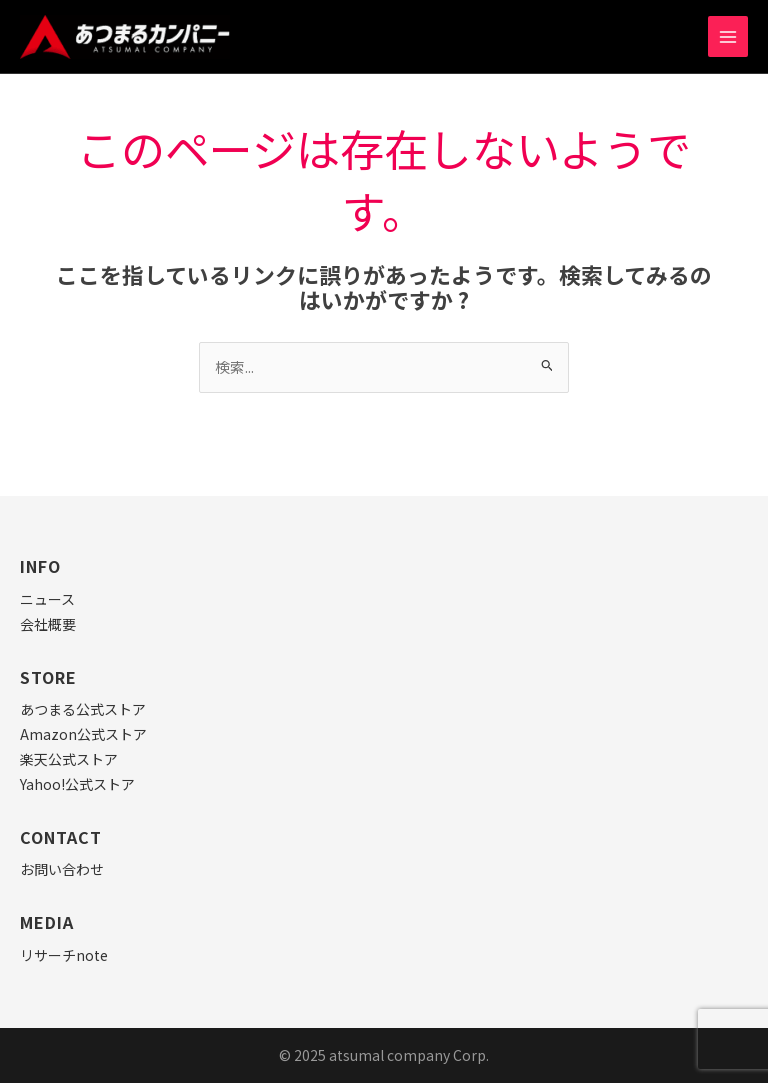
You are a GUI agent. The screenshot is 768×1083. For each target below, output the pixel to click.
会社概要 (48, 624)
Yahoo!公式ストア (77, 784)
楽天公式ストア (69, 759)
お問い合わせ (62, 869)
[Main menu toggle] (728, 36)
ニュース (47, 599)
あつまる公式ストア (83, 709)
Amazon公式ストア (83, 734)
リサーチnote (64, 955)
